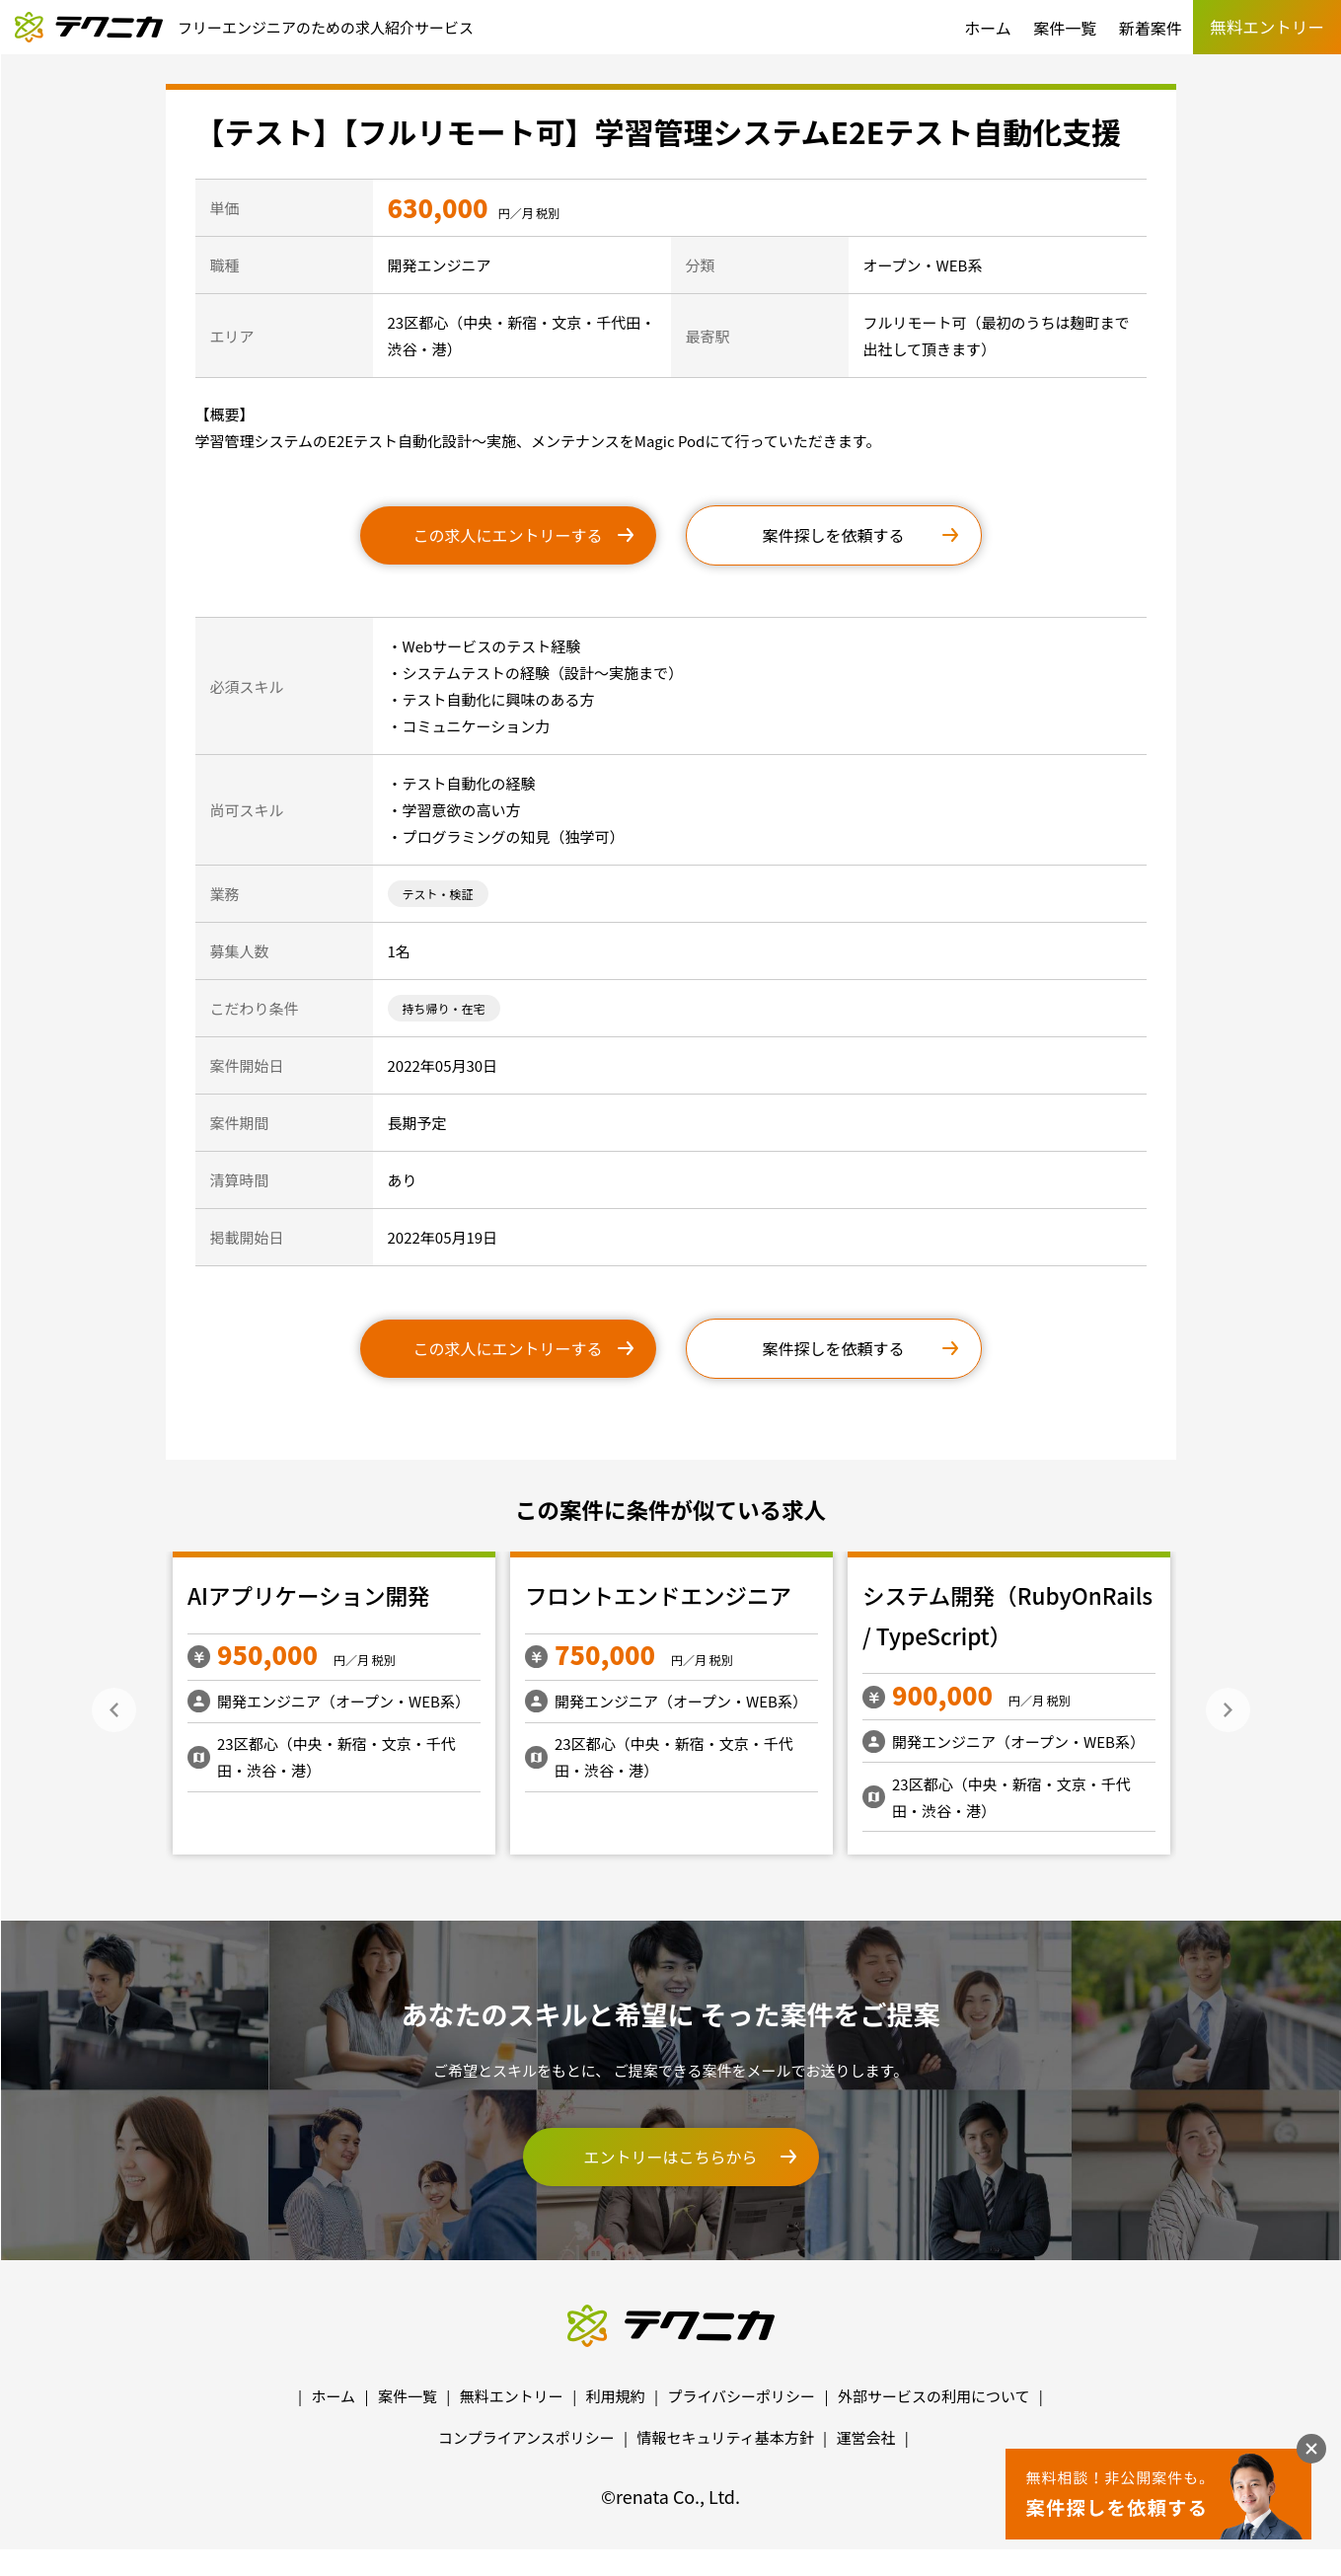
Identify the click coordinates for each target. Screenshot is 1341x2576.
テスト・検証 (438, 893)
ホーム (987, 27)
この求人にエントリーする (507, 535)
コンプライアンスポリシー (526, 2437)
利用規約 (615, 2396)
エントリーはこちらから (670, 2156)
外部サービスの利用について (934, 2396)
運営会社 (865, 2437)
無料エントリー (511, 2396)
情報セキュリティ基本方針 (725, 2437)
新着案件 (1150, 27)
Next (1228, 1710)
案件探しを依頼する (833, 535)
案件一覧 (1064, 27)
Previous (114, 1710)
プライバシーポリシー (741, 2396)
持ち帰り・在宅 (444, 1008)
